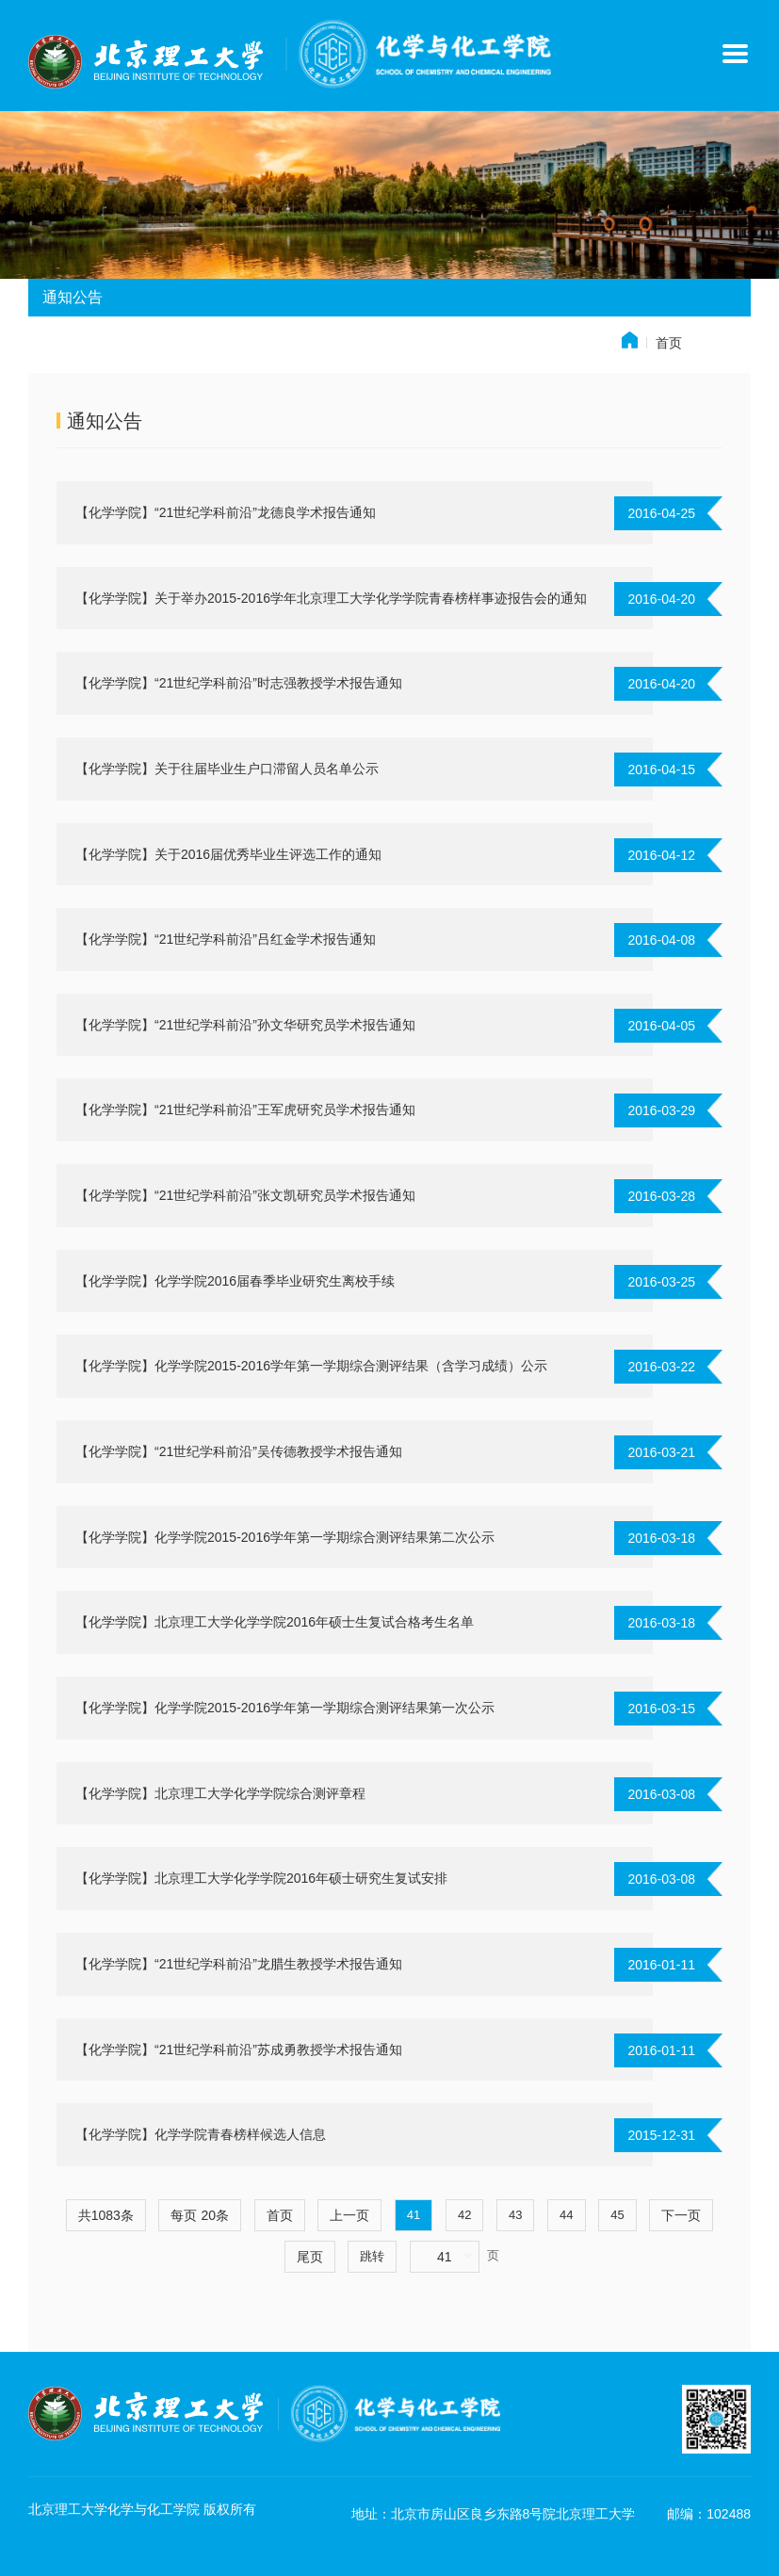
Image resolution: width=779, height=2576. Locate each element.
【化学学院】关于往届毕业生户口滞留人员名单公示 (227, 768)
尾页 (310, 2256)
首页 (669, 342)
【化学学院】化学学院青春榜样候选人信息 (200, 2134)
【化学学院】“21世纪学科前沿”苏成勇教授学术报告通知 (238, 2049)
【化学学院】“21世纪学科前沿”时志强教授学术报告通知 (238, 682)
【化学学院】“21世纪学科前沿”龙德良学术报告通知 (225, 512)
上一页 (349, 2215)
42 (464, 2215)
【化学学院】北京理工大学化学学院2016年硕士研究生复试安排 (261, 1878)
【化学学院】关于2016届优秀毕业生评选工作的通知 (228, 854)
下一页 (681, 2215)
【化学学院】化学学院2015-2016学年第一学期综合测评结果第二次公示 (285, 1537)
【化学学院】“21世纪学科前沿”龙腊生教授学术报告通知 (238, 1963)
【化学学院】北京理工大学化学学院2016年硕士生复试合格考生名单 (274, 1621)
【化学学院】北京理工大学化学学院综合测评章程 (220, 1793)
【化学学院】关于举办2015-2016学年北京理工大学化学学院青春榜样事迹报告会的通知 (331, 598)
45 (617, 2215)
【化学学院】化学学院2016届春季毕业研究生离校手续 (235, 1280)
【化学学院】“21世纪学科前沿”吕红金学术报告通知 (225, 939)
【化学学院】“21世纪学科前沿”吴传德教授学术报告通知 (238, 1451)
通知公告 (104, 421)
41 (413, 2215)
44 (566, 2215)
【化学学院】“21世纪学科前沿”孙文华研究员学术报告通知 (245, 1024)
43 (515, 2215)
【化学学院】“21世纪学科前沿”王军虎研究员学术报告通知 (245, 1109)
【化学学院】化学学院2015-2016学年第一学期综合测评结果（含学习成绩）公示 (311, 1365)
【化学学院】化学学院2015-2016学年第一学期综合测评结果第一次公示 (285, 1707)
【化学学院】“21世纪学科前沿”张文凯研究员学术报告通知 (245, 1195)
